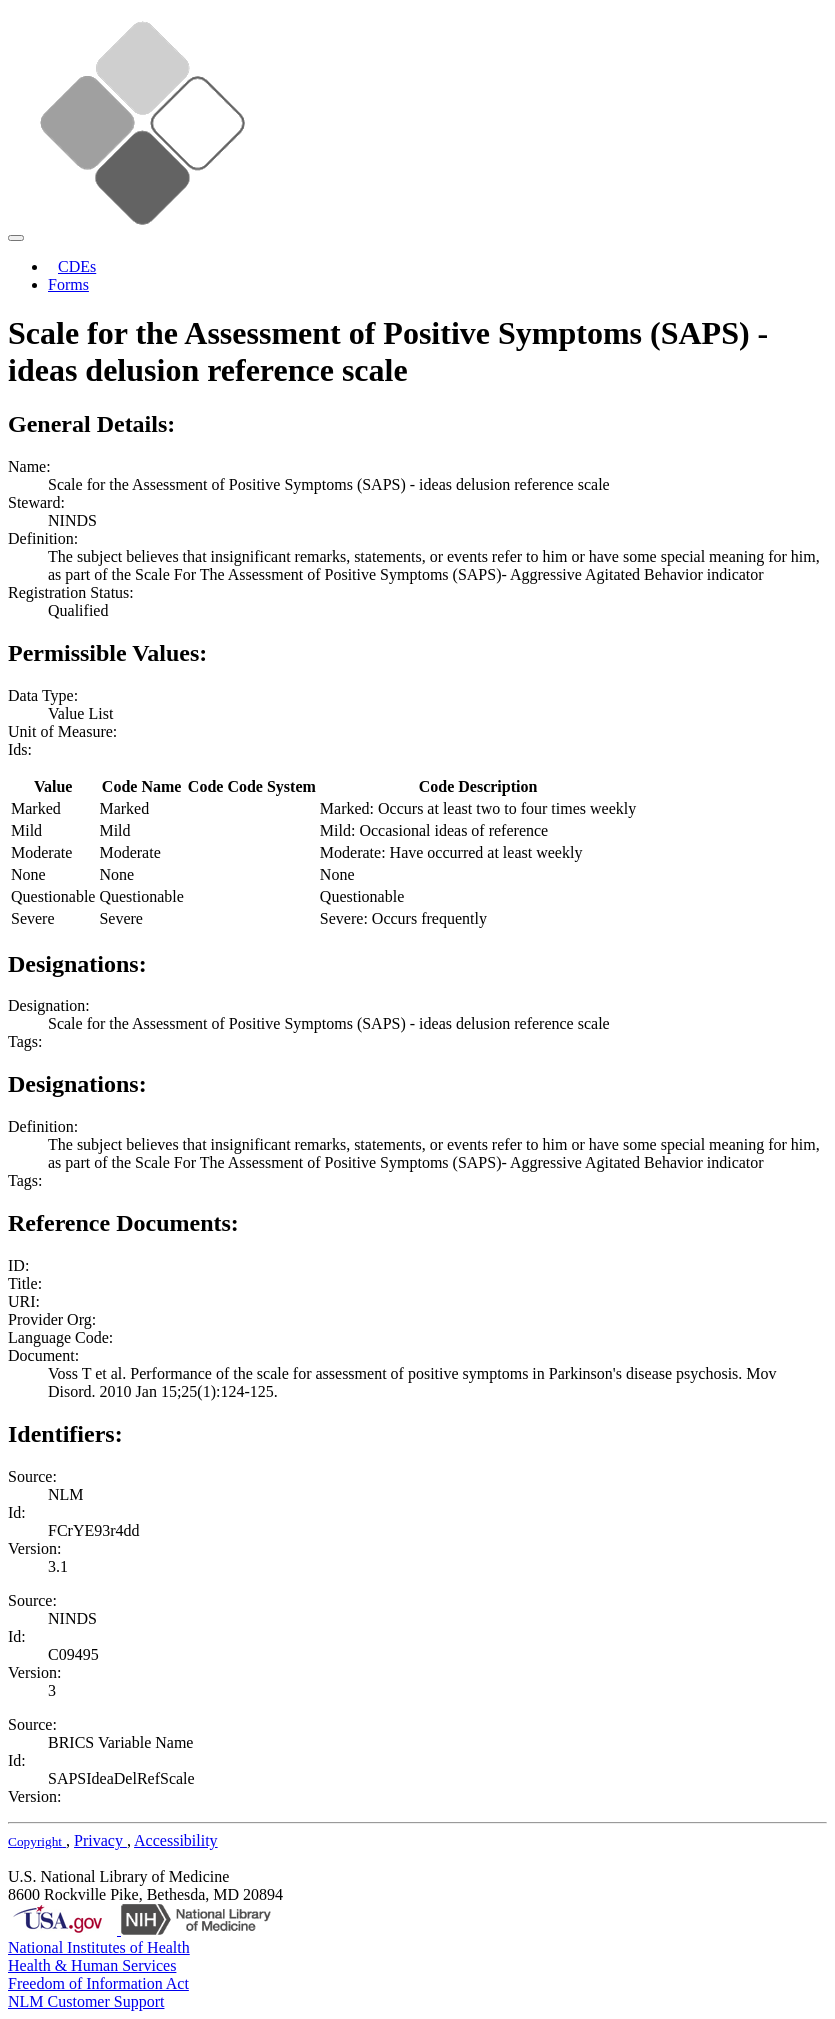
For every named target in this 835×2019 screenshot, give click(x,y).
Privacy (100, 1840)
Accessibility (176, 1840)
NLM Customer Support (86, 2001)
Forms (68, 284)
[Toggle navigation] (16, 238)
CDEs (77, 266)
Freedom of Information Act (98, 1983)
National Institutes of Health (99, 1947)
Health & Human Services (92, 1965)
